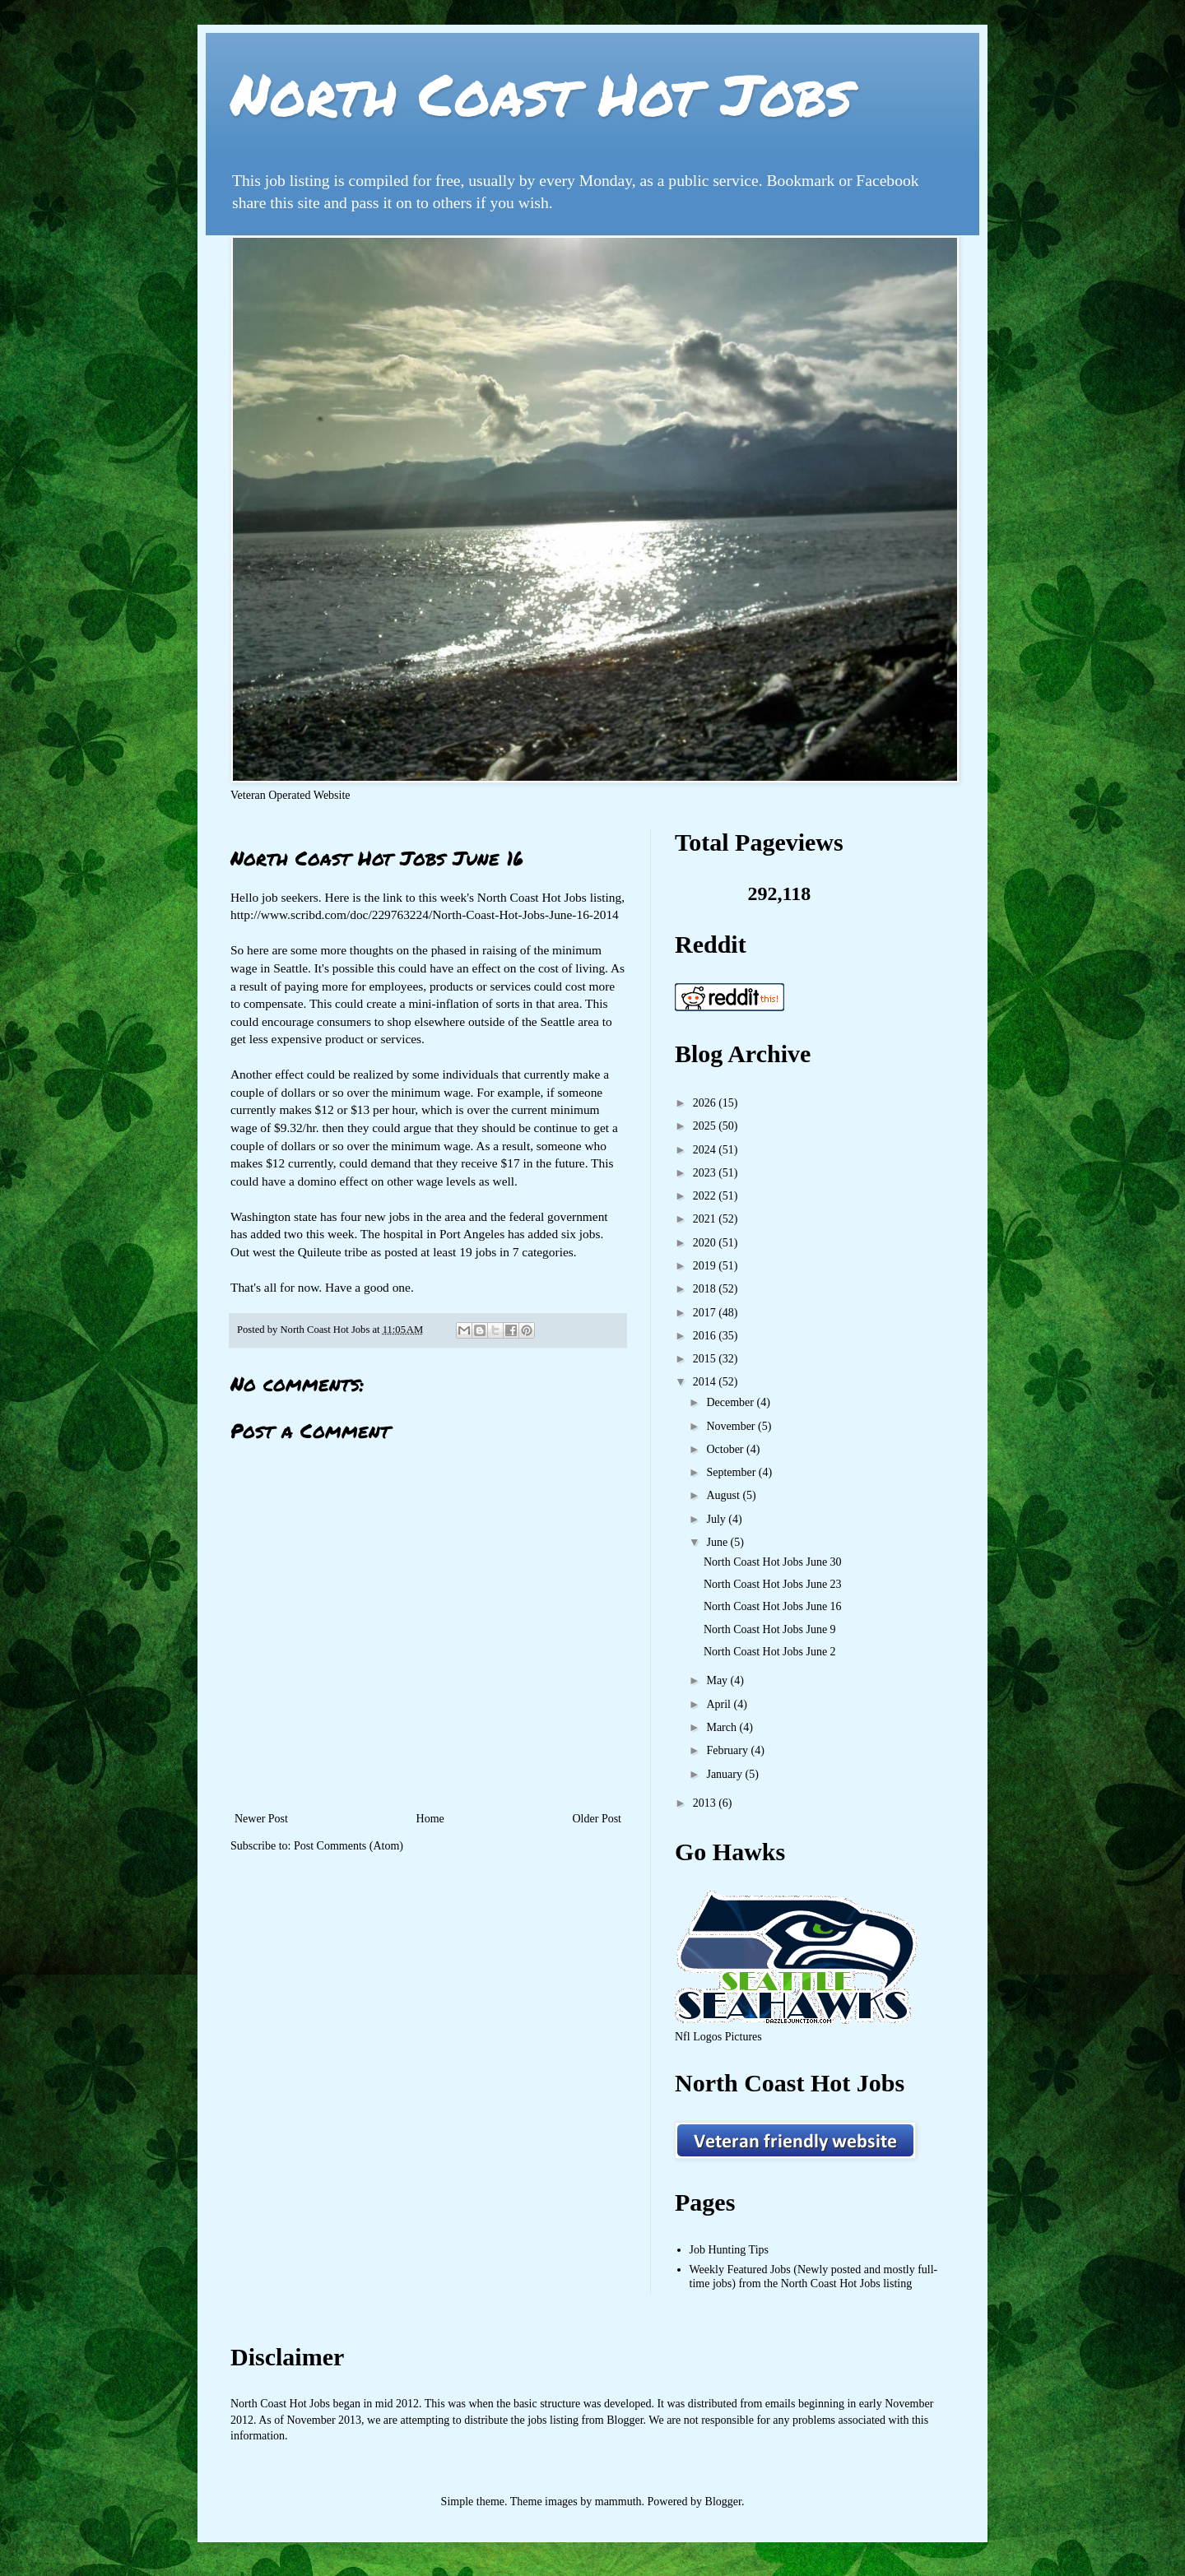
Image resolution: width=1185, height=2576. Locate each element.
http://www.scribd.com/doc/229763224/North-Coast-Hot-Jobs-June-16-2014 (424, 914)
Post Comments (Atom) (348, 1846)
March (722, 1727)
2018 (706, 1289)
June (718, 1542)
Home (430, 1818)
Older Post (597, 1818)
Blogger (723, 2501)
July (717, 1519)
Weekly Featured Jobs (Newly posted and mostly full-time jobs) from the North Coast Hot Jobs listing (814, 2276)
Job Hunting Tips (729, 2250)
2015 (706, 1359)
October (726, 1449)
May (718, 1680)
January (725, 1774)
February (728, 1750)
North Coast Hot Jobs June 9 (770, 1629)
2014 (706, 1382)
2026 (706, 1103)
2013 (706, 1803)
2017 (706, 1313)
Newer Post (261, 1818)
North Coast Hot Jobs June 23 (773, 1584)
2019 (706, 1266)
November (732, 1426)
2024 (706, 1150)
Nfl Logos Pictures (718, 2037)
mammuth (618, 2501)
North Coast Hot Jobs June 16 (773, 1606)
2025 (706, 1126)
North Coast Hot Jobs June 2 (770, 1651)
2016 (706, 1336)
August (724, 1495)
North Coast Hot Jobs (541, 93)
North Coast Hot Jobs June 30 (773, 1562)
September (732, 1472)
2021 (706, 1219)
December (731, 1402)
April (719, 1704)
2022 (706, 1196)
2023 (706, 1173)
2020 (706, 1243)
